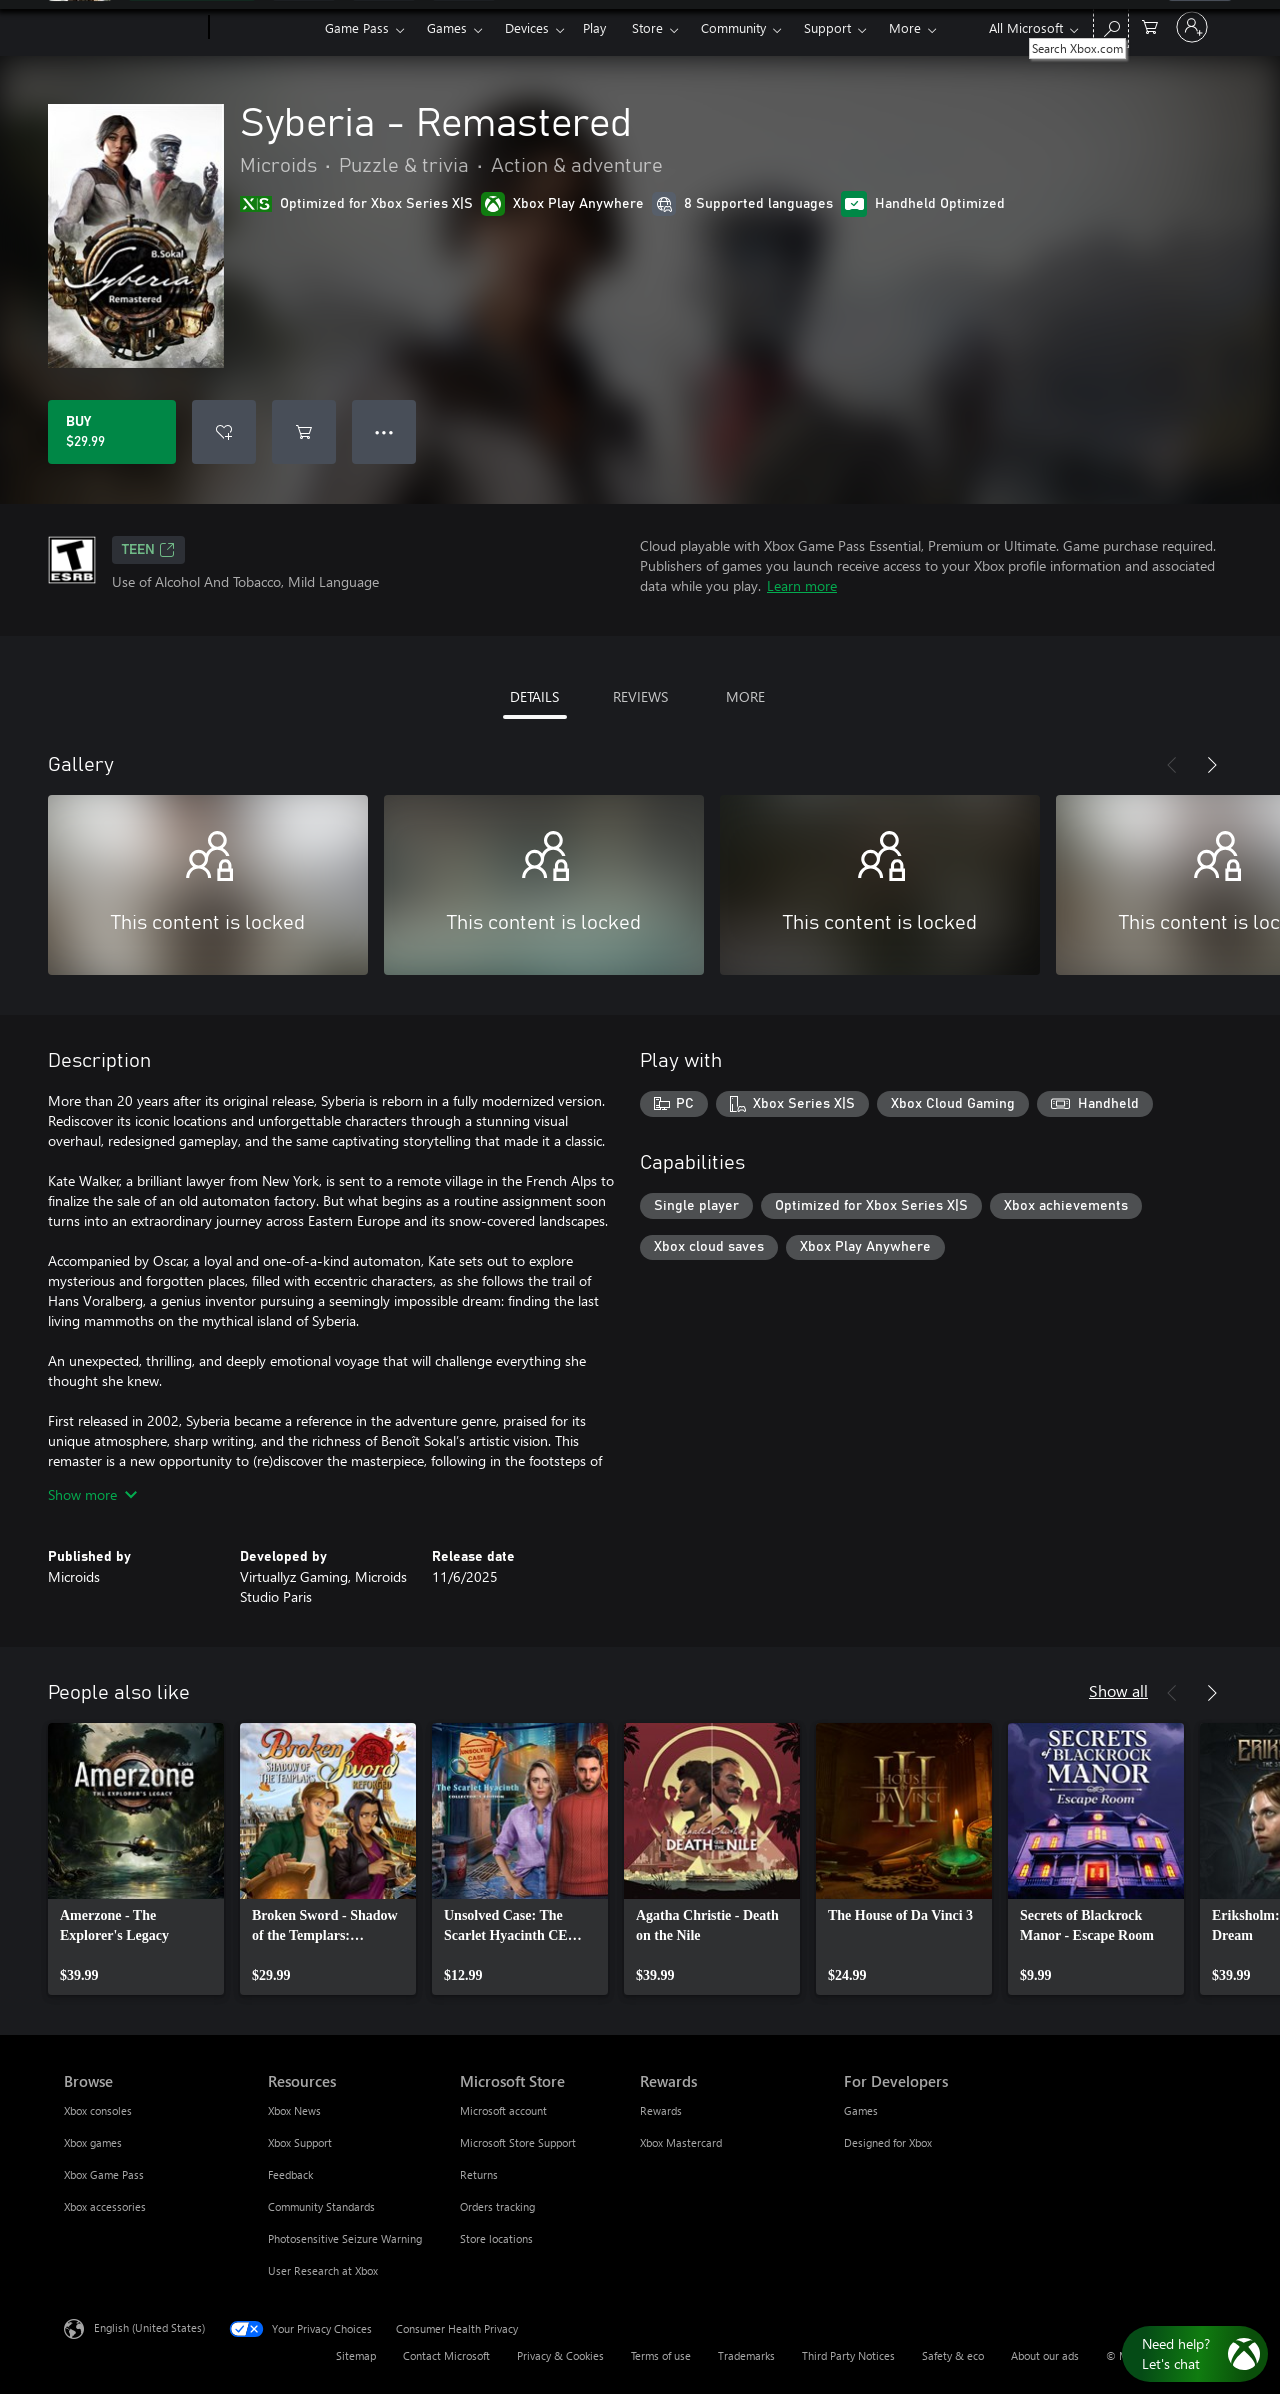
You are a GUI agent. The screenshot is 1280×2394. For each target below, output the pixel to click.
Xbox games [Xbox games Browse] (93, 2142)
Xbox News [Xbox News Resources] (294, 2110)
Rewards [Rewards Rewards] (661, 2110)
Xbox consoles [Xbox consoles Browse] (98, 2110)
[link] (136, 1859)
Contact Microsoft (446, 2355)
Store (647, 27)
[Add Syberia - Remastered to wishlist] (224, 432)
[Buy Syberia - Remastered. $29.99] (112, 432)
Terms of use (661, 2355)
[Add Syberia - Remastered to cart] (304, 432)
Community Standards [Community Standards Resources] (321, 2206)
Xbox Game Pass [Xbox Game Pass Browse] (104, 2174)
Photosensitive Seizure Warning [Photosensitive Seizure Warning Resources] (345, 2238)
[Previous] (1172, 765)
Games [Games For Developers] (861, 2110)
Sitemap (356, 2355)
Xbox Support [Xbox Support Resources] (300, 2142)
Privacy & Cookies (560, 2355)
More (905, 27)
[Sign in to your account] (1192, 27)
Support (827, 27)
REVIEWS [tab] (640, 696)
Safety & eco (953, 2355)
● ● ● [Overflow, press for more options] (384, 431)
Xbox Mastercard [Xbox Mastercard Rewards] (681, 2142)
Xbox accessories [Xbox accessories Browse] (105, 2206)
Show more (92, 1494)
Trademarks (746, 2355)
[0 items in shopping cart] (1150, 25)
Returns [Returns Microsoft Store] (479, 2174)
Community (733, 27)
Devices (527, 27)
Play (594, 27)
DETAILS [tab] (534, 696)
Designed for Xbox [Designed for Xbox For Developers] (888, 2142)
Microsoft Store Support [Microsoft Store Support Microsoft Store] (518, 2142)
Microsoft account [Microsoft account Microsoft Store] (503, 2110)
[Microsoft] (132, 28)
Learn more (802, 585)
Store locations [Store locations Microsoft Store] (496, 2238)
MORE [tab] (745, 696)
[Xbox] (264, 28)
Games (447, 27)
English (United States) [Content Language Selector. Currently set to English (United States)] (149, 2327)
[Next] (1212, 765)
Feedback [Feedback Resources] (290, 2174)
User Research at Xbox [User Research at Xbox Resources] (323, 2270)
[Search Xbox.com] (1111, 25)
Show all (1118, 1690)
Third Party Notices (848, 2355)
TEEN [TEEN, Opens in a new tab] (148, 550)
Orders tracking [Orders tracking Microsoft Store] (497, 2206)
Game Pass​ (357, 27)
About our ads (1045, 2355)
